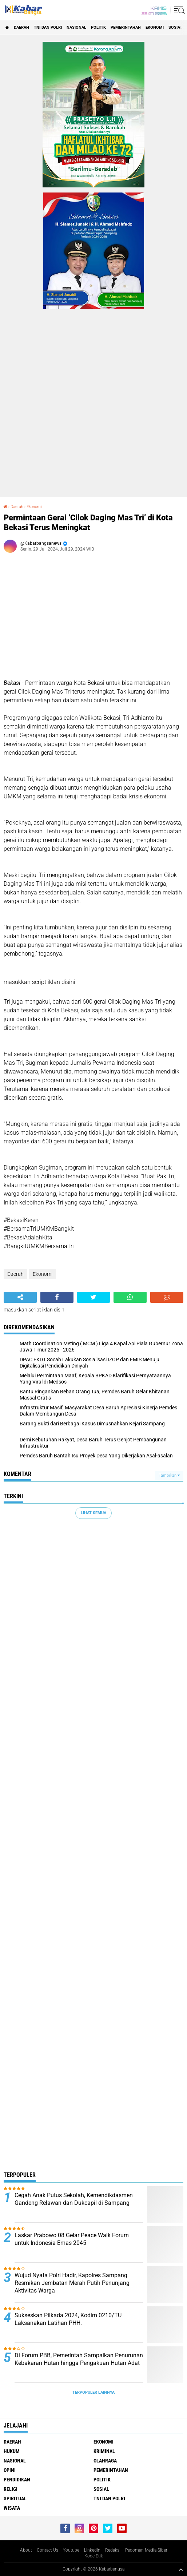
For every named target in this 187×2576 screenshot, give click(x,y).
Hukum (12, 2451)
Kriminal (104, 2451)
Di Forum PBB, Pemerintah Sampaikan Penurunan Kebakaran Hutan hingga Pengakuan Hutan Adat (79, 2359)
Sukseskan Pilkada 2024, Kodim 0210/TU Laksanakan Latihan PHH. (68, 2319)
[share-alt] (20, 1297)
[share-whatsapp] (130, 1297)
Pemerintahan (126, 27)
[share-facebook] (56, 1297)
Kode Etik (93, 2556)
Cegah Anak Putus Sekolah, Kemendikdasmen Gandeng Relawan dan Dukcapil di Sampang (74, 2199)
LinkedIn (92, 2550)
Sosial (175, 27)
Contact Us (47, 2550)
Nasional (76, 27)
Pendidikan (17, 2479)
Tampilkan (169, 1475)
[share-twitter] (93, 1297)
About (26, 2550)
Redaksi (112, 2550)
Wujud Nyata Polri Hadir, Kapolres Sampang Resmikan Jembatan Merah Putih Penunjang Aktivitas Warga (72, 2283)
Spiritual (15, 2498)
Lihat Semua (93, 1513)
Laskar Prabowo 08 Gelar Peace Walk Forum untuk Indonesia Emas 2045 (72, 2239)
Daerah (21, 27)
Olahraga (105, 2461)
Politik (98, 27)
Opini (10, 2470)
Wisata (12, 2508)
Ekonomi (155, 27)
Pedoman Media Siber (146, 2550)
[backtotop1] (180, 2569)
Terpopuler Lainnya (93, 2392)
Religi (10, 2489)
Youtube (71, 2550)
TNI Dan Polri (48, 27)
